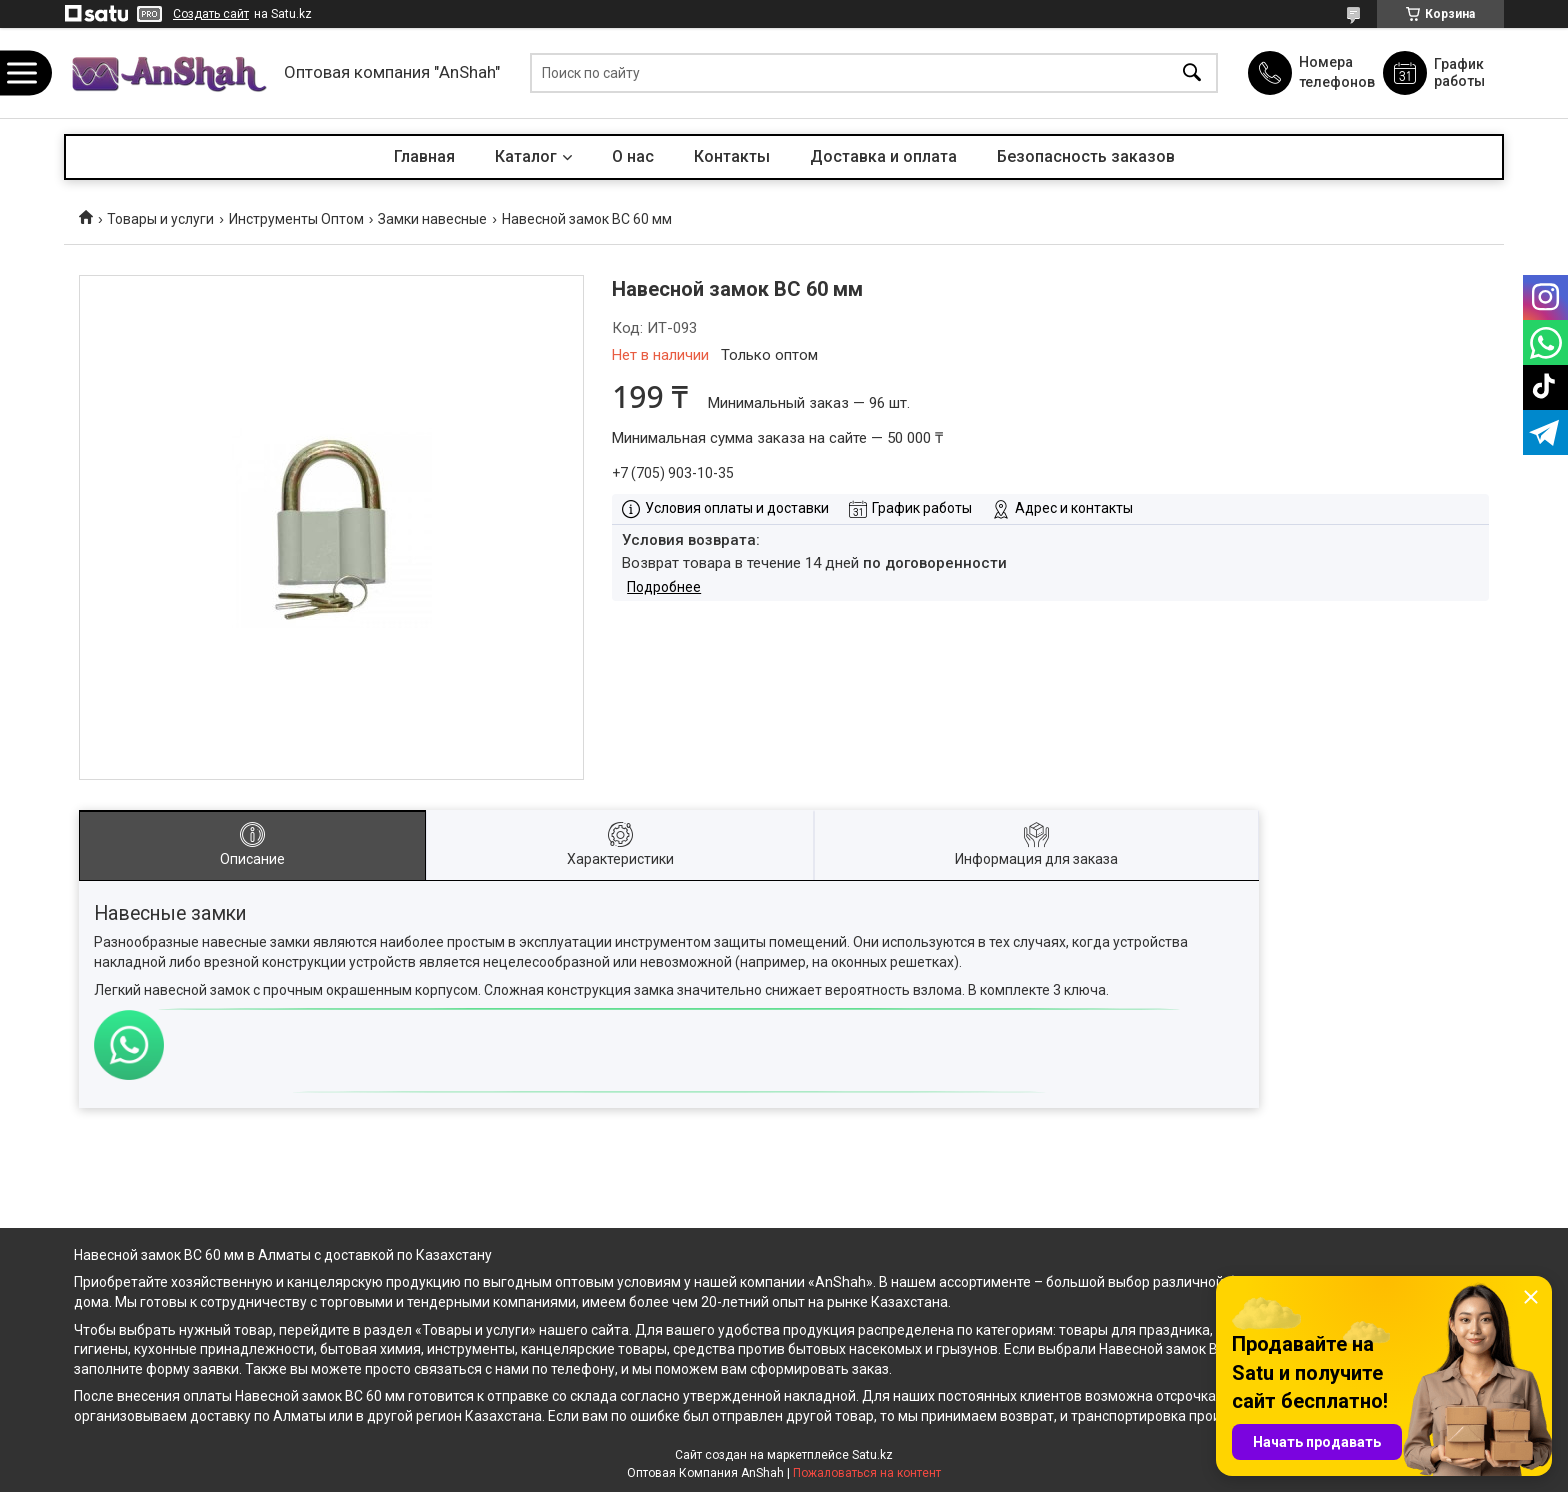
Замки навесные (432, 219)
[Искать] (1192, 73)
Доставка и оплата (883, 156)
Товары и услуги (160, 219)
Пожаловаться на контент (867, 1473)
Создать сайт (211, 14)
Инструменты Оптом (296, 219)
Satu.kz (872, 1455)
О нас (633, 156)
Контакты (732, 156)
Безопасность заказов (1086, 156)
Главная (424, 156)
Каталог (526, 156)
